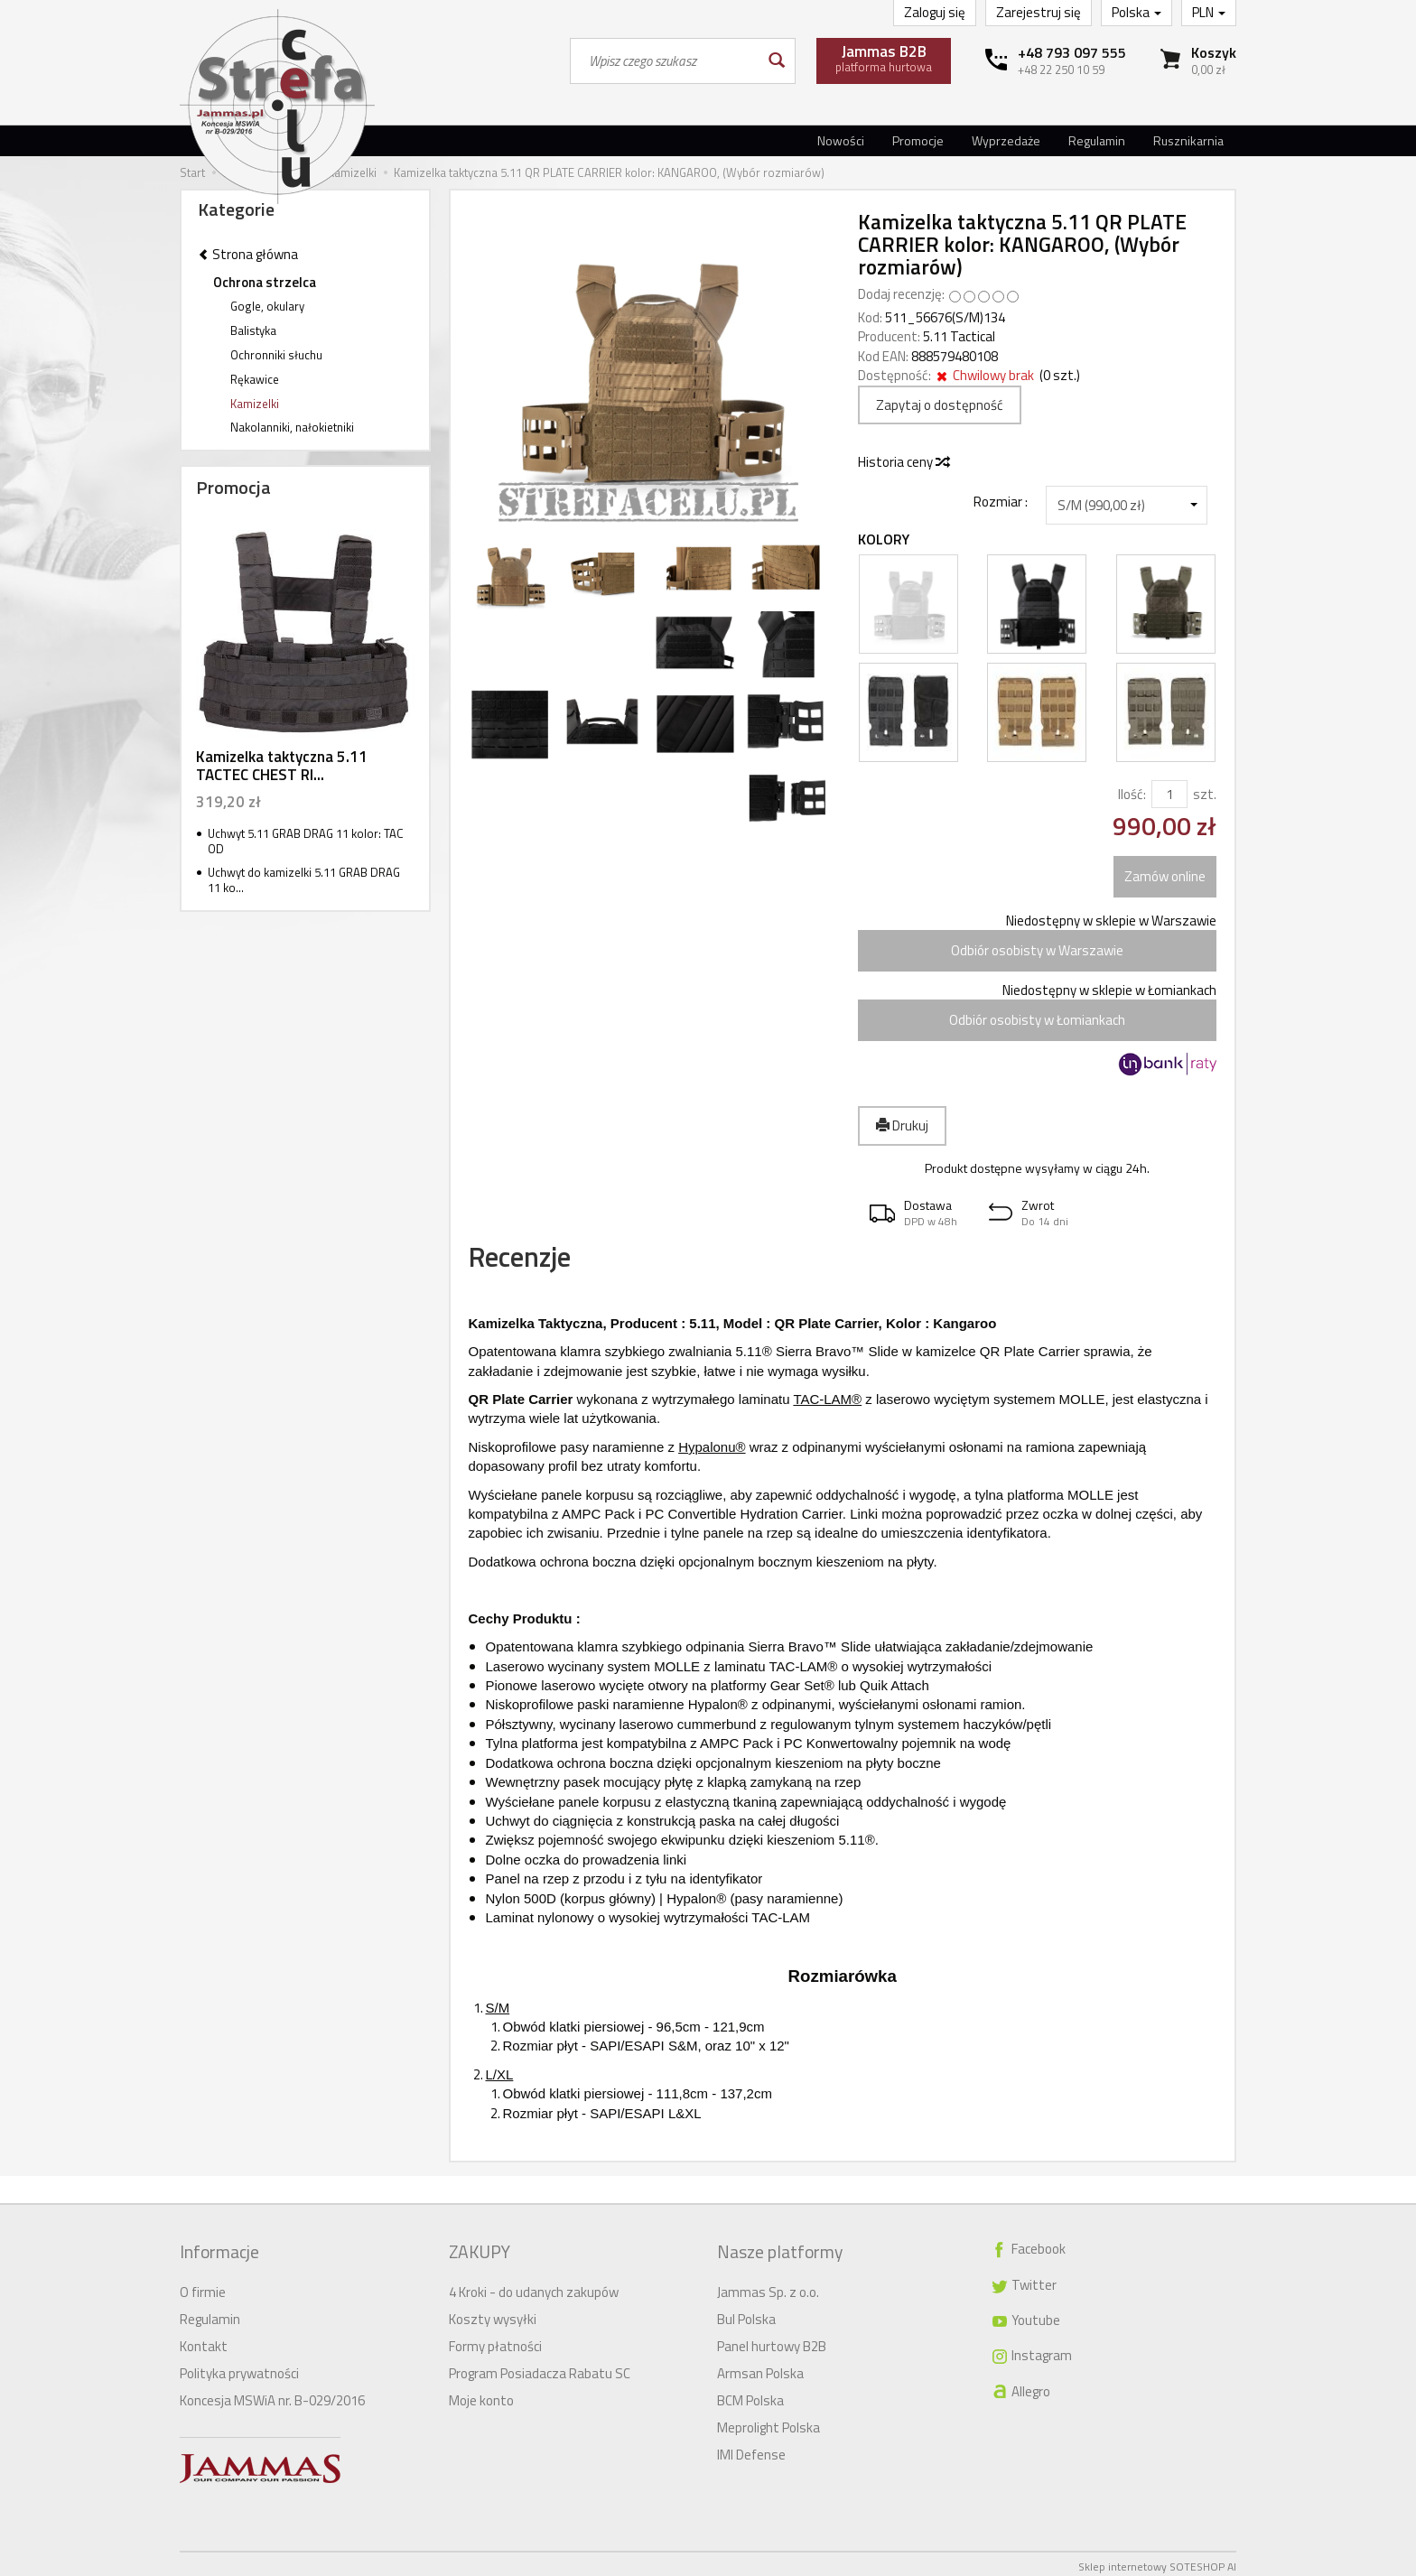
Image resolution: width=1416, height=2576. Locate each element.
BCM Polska (750, 2395)
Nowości (840, 140)
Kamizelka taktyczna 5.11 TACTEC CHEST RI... (282, 765)
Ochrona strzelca (264, 282)
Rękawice (254, 379)
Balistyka (253, 330)
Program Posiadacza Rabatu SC (539, 2367)
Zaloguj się (934, 12)
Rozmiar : (1001, 501)
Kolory (883, 539)
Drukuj (902, 1125)
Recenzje (539, 1263)
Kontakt (204, 2340)
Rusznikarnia (1188, 140)
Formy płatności (495, 2340)
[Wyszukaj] (775, 61)
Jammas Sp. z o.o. (768, 2286)
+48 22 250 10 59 (1061, 69)
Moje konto (481, 2395)
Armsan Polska (760, 2367)
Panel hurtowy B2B (771, 2340)
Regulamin (1096, 140)
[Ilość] (1169, 794)
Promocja (233, 487)
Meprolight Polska (768, 2422)
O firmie (203, 2286)
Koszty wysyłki (492, 2313)
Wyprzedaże (1006, 140)
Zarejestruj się (1038, 12)
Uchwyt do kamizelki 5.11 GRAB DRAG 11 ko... (304, 880)
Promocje (918, 140)
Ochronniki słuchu (276, 355)
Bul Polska (746, 2313)
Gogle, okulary (267, 306)
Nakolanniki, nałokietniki (292, 427)
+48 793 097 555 (1072, 52)
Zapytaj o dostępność (939, 405)
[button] (917, 1213)
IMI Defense (751, 2449)
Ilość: (1132, 794)
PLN (1208, 12)
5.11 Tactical (959, 336)
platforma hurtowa (883, 58)
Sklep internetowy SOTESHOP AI (1157, 2561)
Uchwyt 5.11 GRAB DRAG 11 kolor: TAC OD (306, 841)
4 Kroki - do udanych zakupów (534, 2286)
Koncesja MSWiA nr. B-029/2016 (272, 2395)
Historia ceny (903, 461)
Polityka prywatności (239, 2367)
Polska (1136, 12)
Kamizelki (254, 404)
